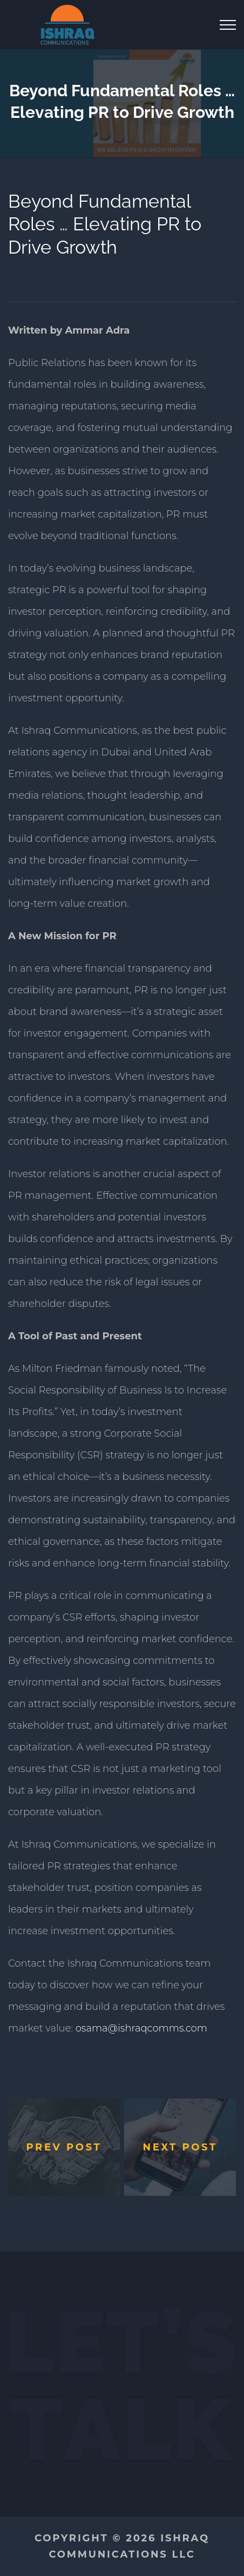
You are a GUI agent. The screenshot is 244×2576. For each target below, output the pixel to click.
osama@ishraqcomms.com (141, 2028)
